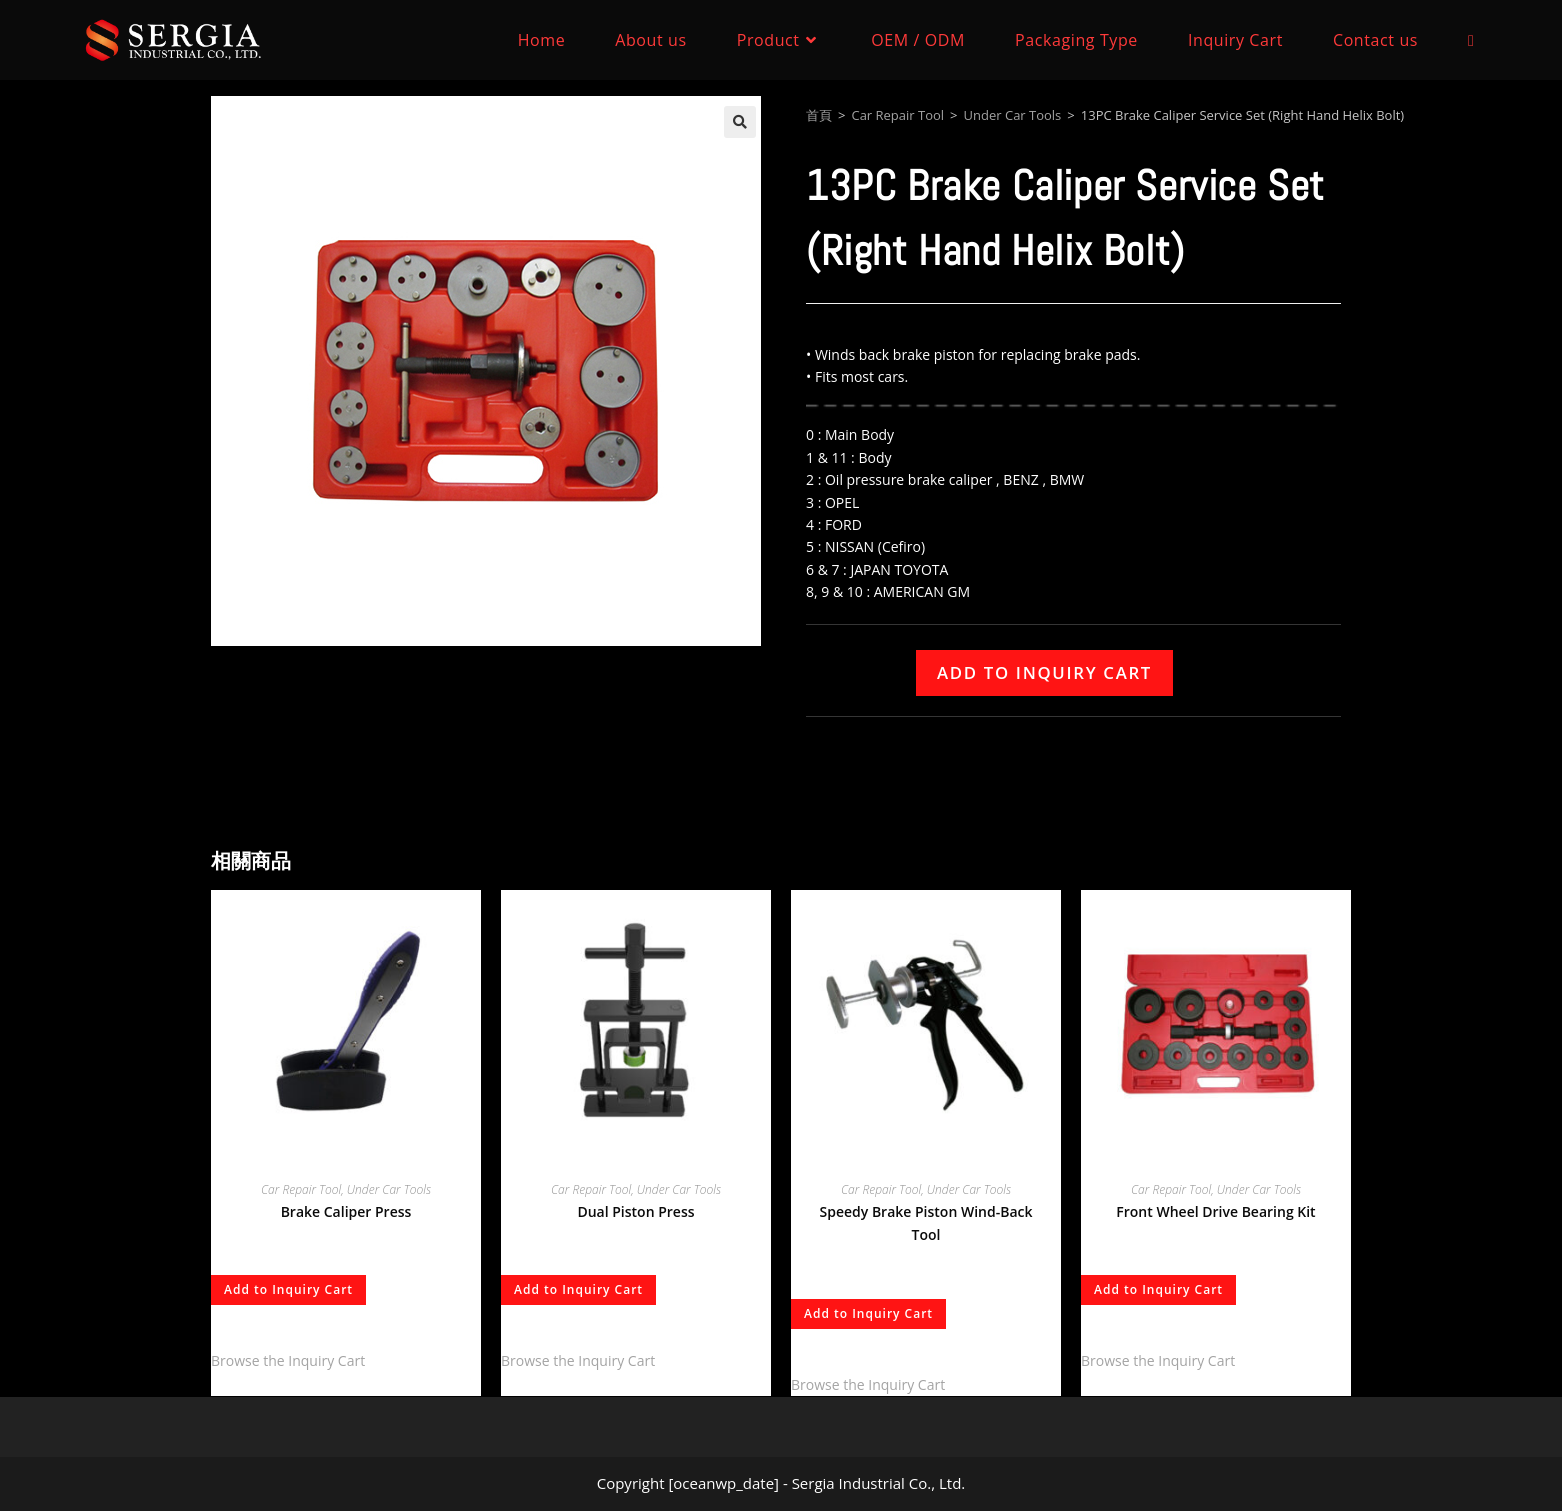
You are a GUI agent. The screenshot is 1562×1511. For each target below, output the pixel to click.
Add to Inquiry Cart (1044, 672)
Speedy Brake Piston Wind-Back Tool (925, 1223)
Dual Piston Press (635, 1211)
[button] (740, 122)
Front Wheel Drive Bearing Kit (1215, 1211)
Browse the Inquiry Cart (288, 1360)
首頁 (819, 115)
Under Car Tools (1013, 115)
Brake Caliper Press (346, 1211)
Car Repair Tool (897, 115)
